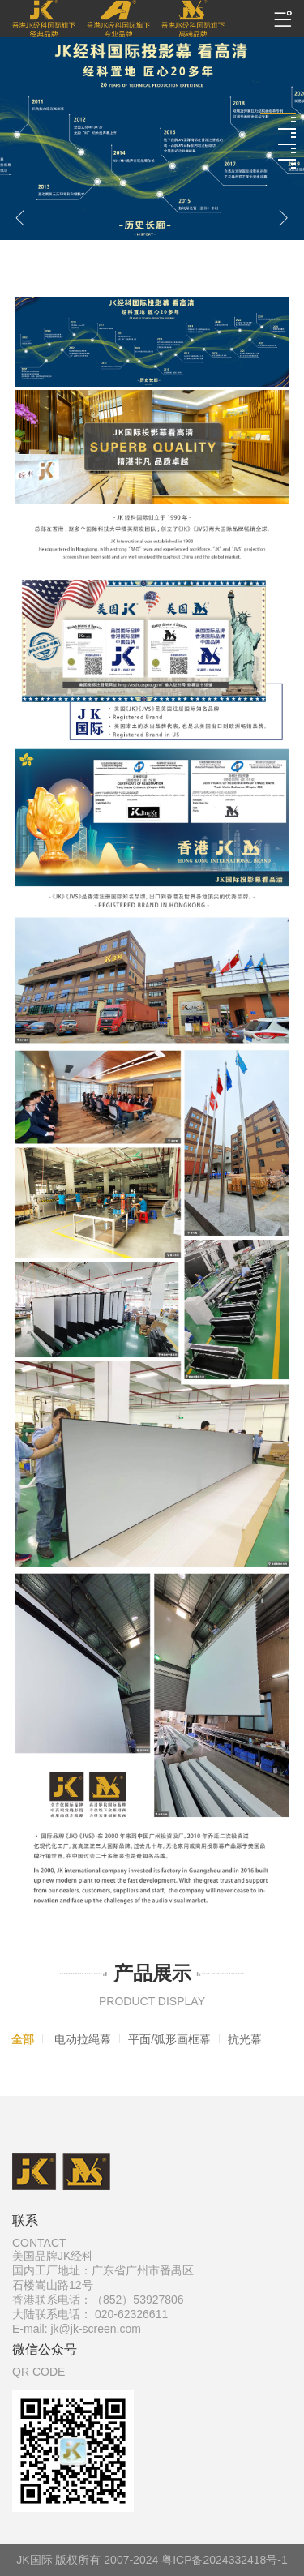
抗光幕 (245, 2039)
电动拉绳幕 (82, 2039)
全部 (22, 2039)
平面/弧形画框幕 (169, 2039)
